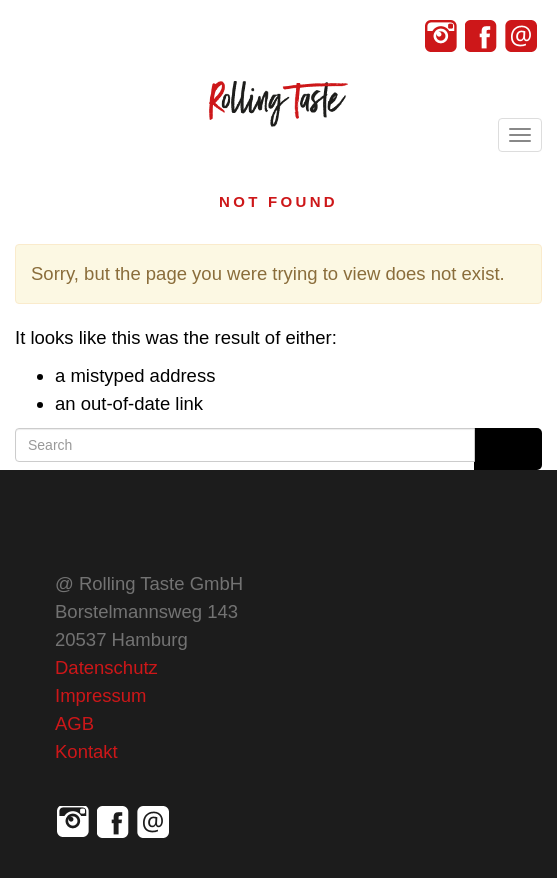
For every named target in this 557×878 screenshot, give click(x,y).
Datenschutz (106, 667)
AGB (74, 723)
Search (508, 449)
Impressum (101, 695)
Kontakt (86, 751)
